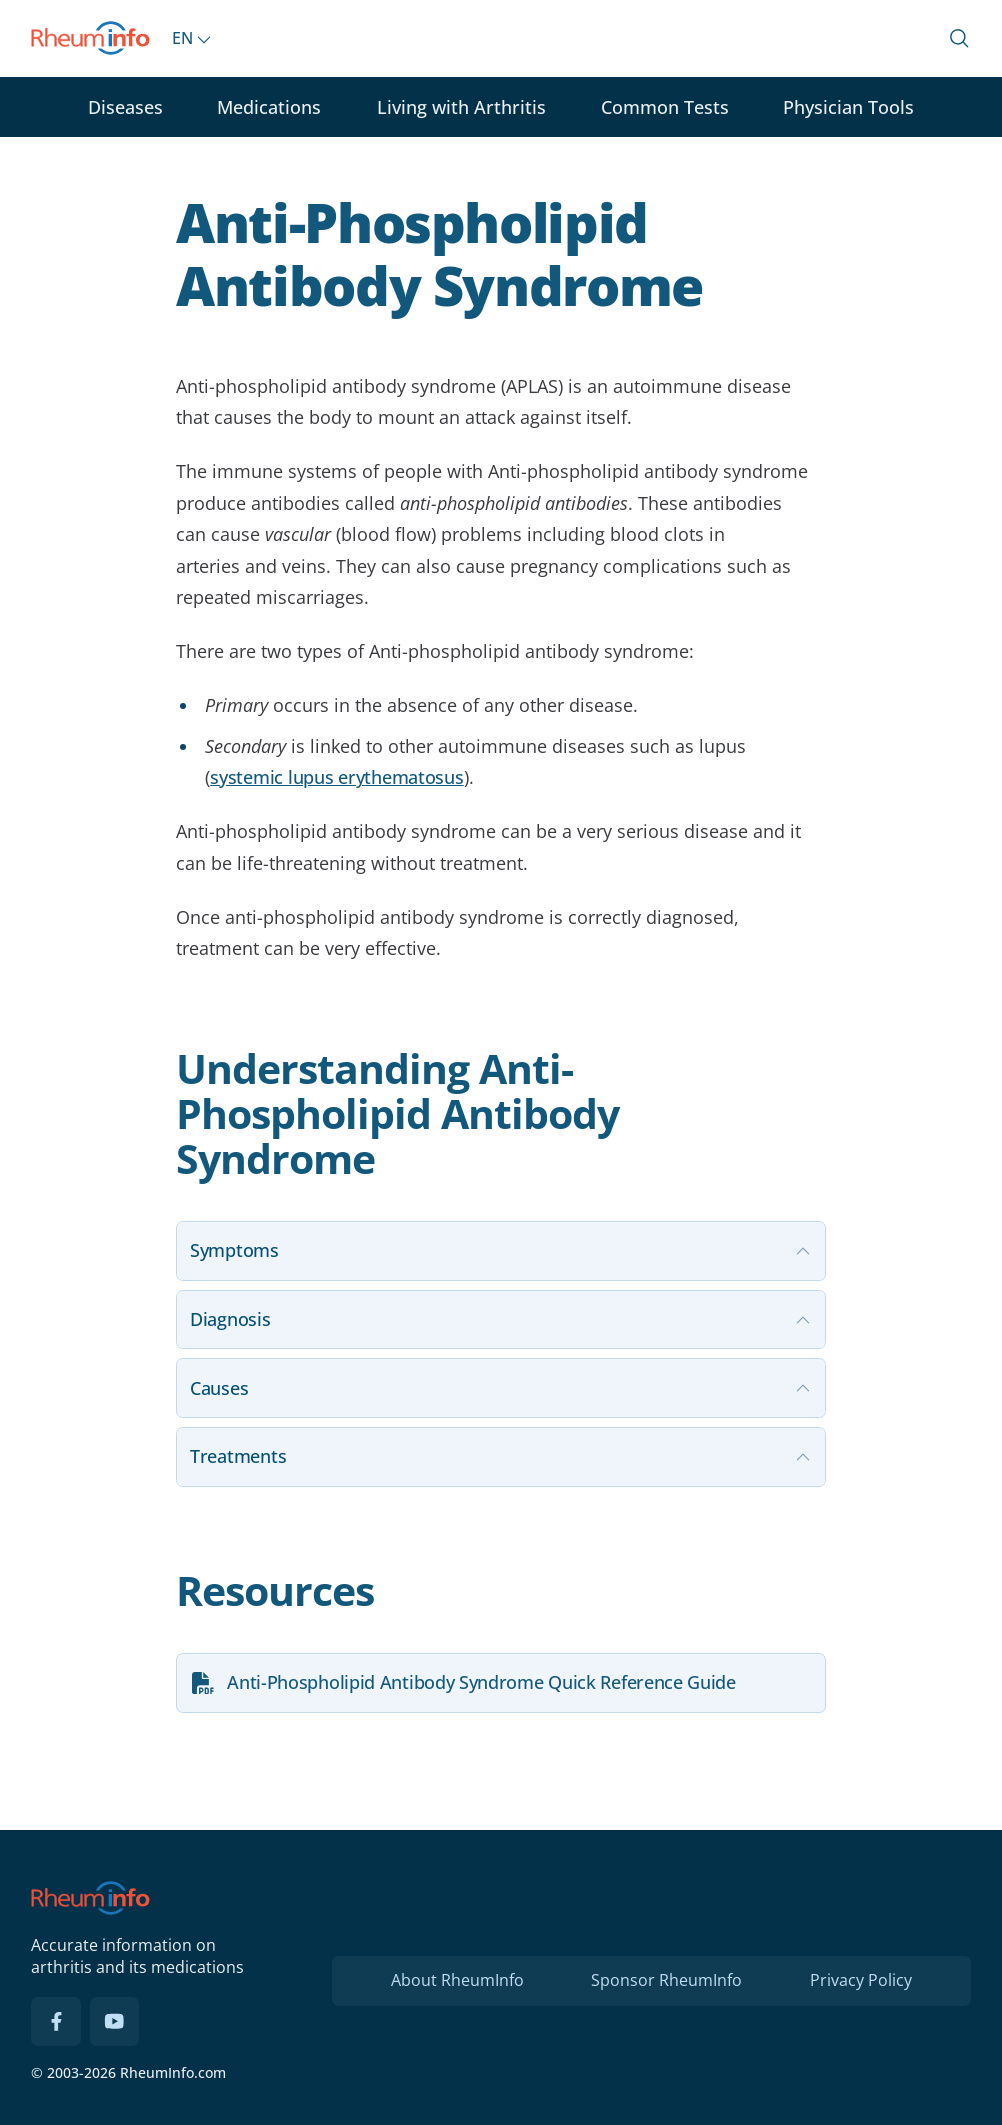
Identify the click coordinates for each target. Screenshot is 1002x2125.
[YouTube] (115, 2022)
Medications (269, 107)
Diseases (125, 107)
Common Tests (665, 107)
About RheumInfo (457, 1980)
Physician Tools (848, 107)
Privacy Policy (861, 1980)
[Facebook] (56, 2022)
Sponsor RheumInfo (666, 1980)
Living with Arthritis (461, 107)
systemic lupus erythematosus (336, 777)
